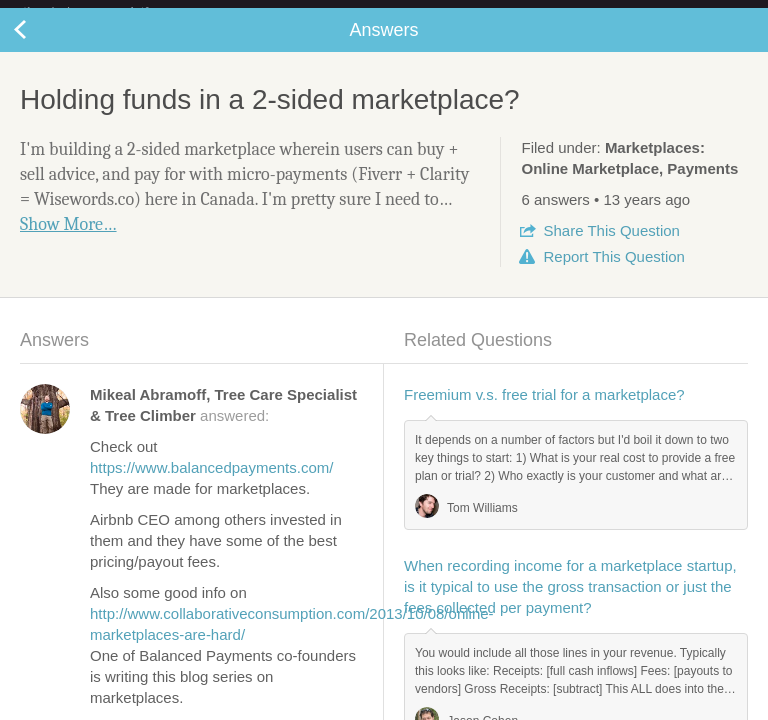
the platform (107, 11)
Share (611, 246)
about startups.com (689, 13)
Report (613, 272)
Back (40, 46)
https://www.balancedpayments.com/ (211, 483)
